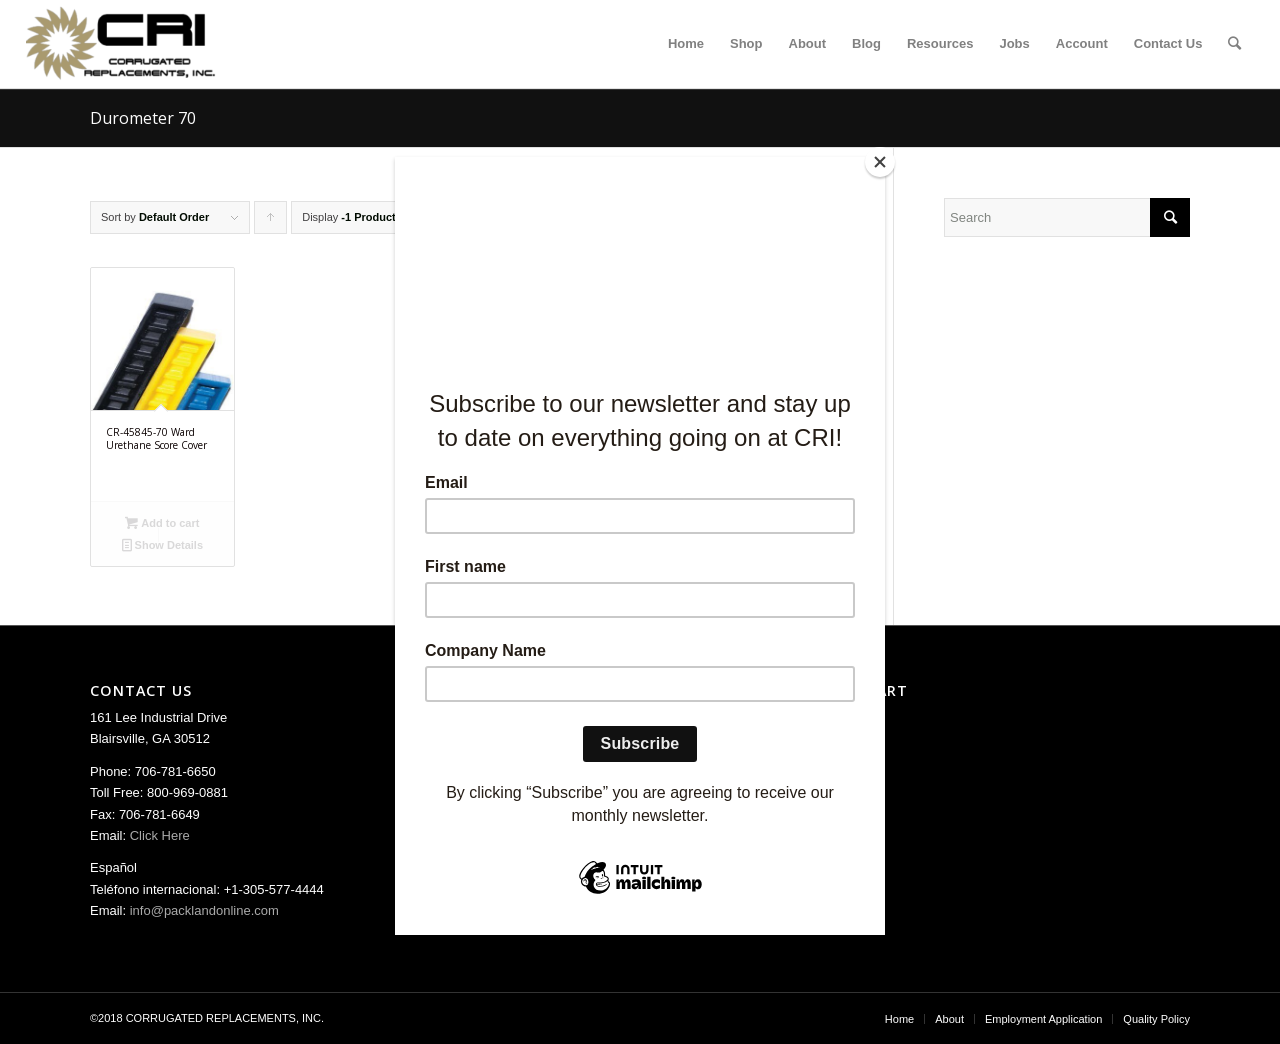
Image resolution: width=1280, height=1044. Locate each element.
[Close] (880, 162)
